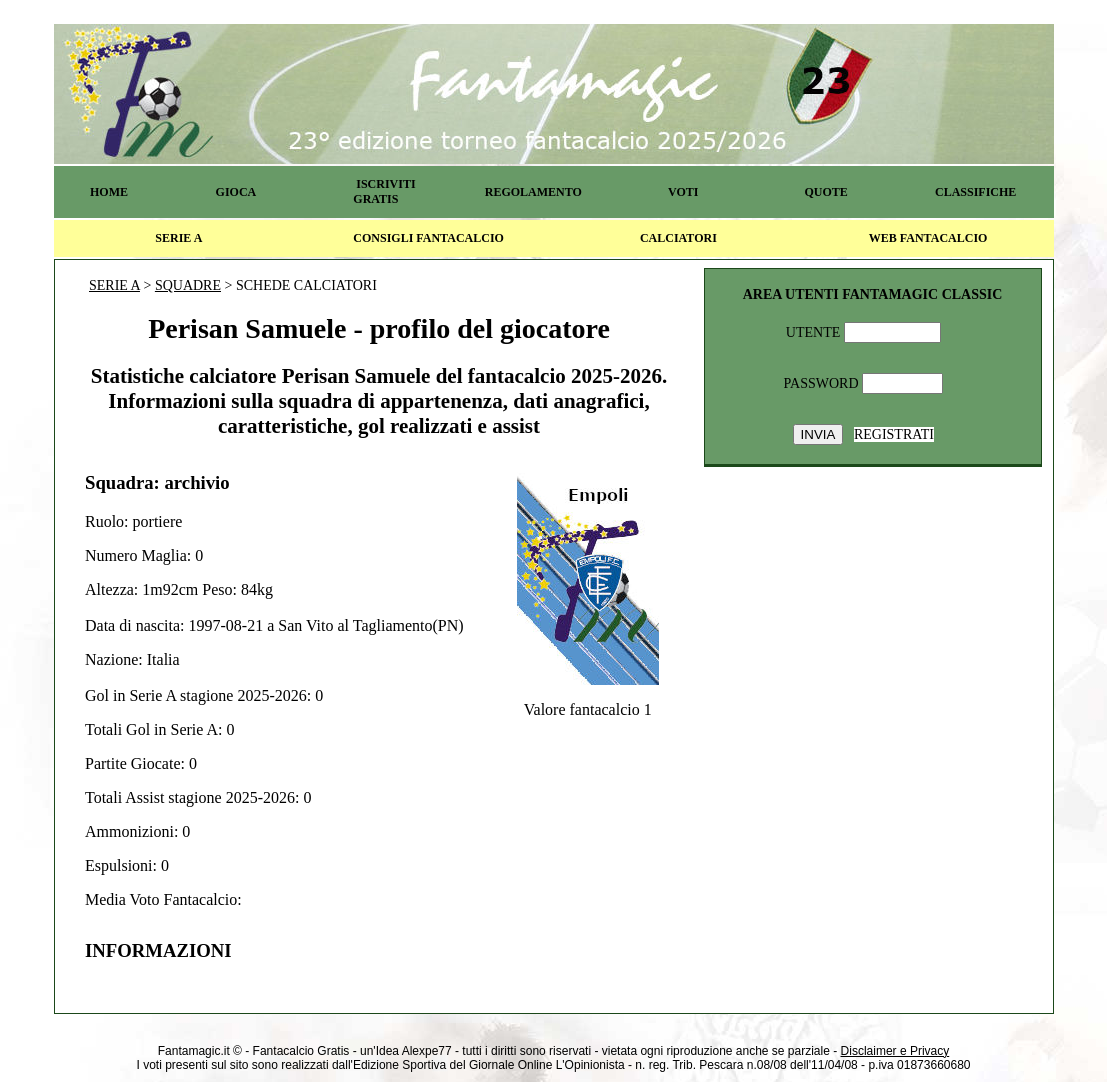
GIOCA (236, 192)
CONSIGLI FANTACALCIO (428, 238)
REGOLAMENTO (533, 192)
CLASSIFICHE (975, 192)
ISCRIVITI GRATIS (384, 191)
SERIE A (178, 238)
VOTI (683, 192)
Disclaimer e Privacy (895, 1051)
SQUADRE (188, 285)
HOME (109, 192)
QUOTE (825, 192)
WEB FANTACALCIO (928, 238)
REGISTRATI (894, 434)
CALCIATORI (678, 238)
